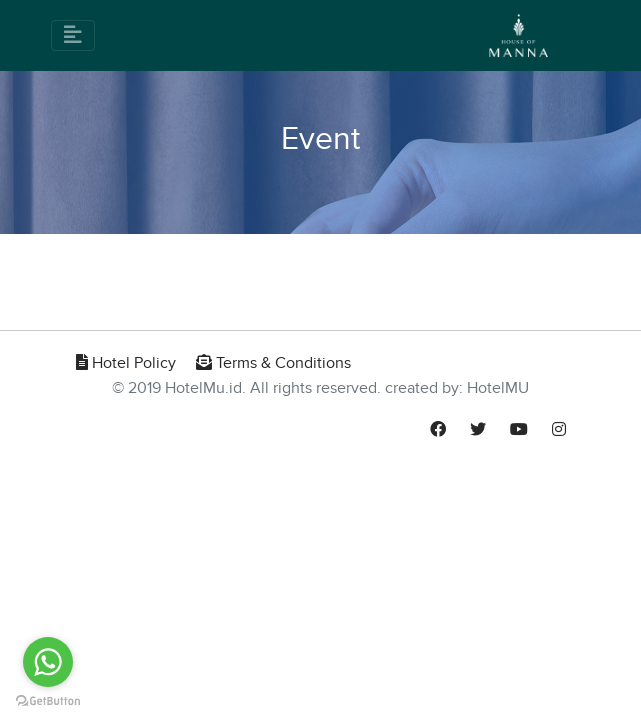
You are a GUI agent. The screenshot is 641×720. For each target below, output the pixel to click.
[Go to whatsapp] (48, 662)
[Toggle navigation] (73, 35)
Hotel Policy (126, 363)
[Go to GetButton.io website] (48, 700)
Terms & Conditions (273, 363)
